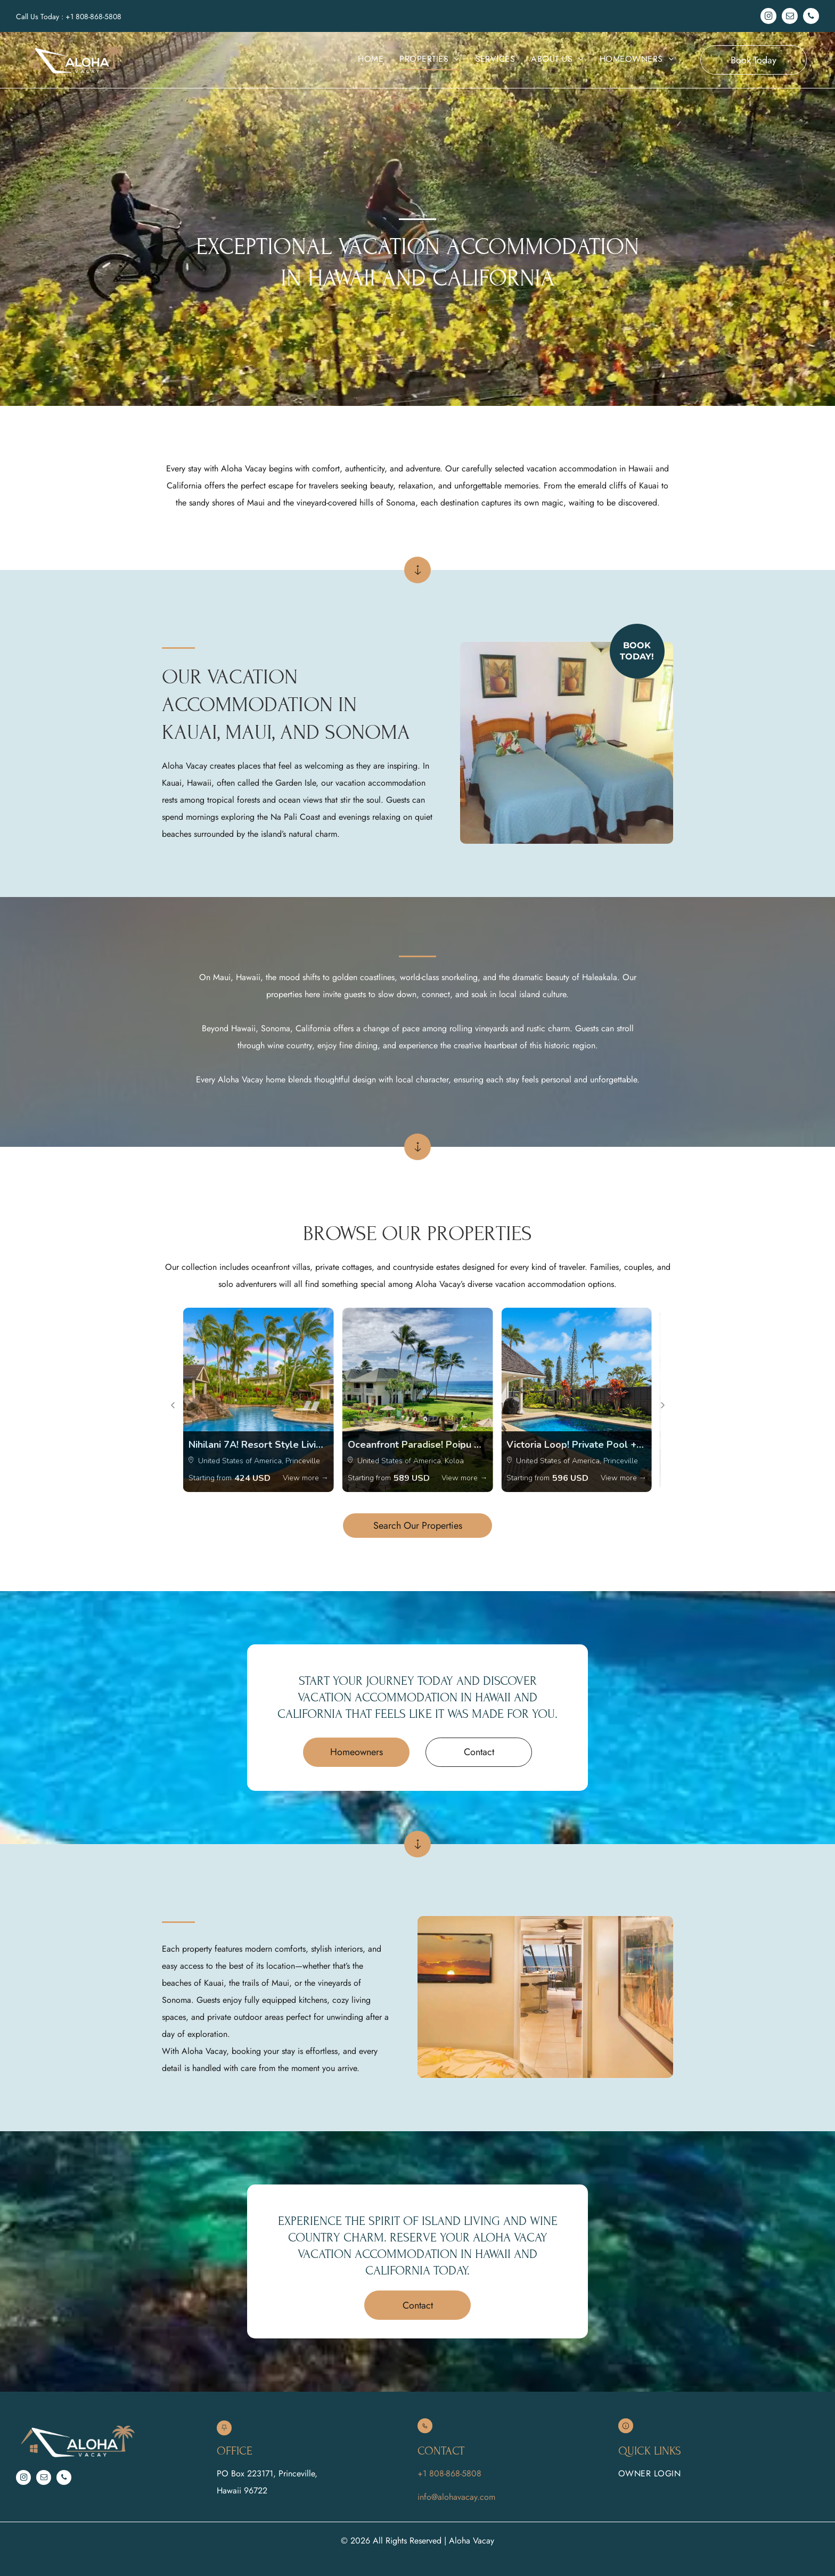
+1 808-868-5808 (93, 16)
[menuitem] (370, 59)
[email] (790, 17)
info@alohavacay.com (456, 2497)
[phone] (811, 17)
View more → (306, 1478)
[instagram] (768, 17)
